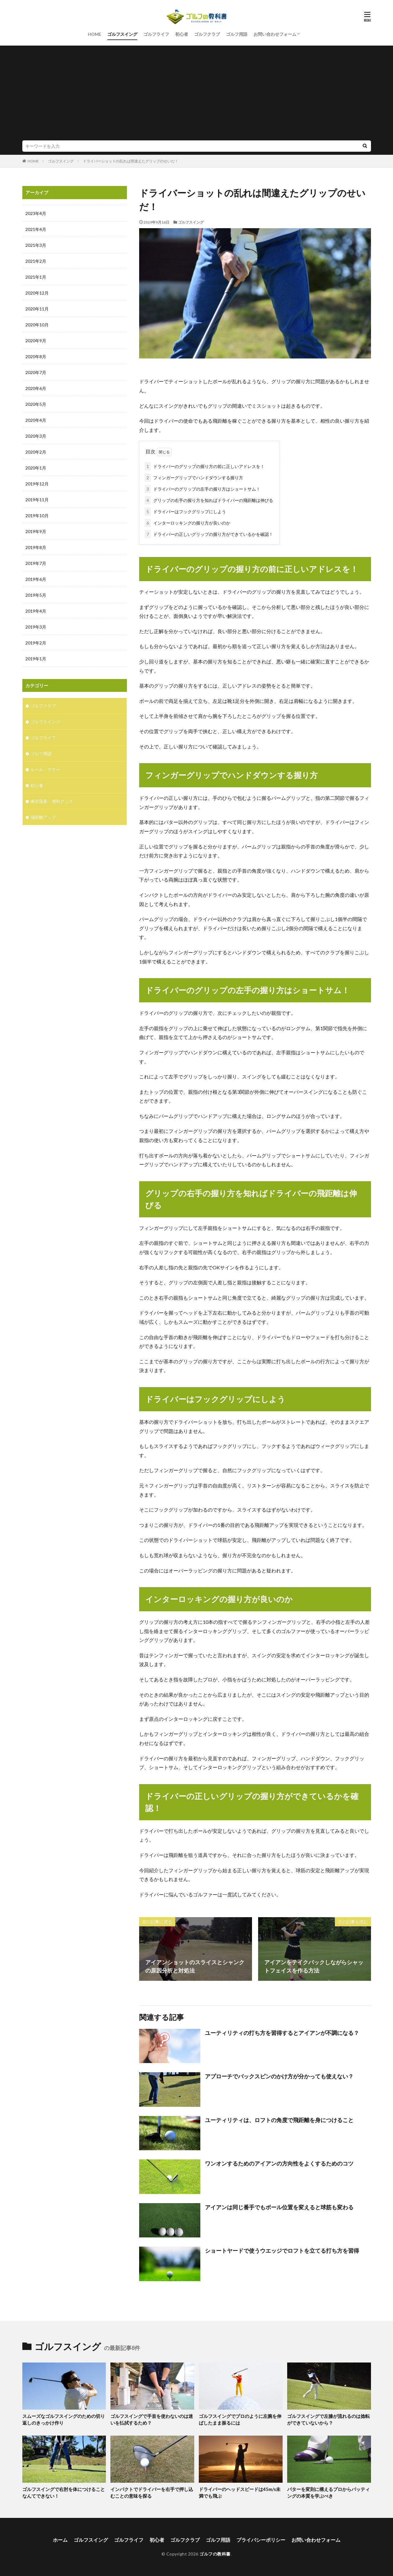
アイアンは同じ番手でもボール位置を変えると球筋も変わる (279, 2207)
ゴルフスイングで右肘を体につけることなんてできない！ (63, 2492)
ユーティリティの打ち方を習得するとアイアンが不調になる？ (282, 2032)
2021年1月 (35, 277)
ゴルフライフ (156, 34)
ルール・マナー (45, 769)
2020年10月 (37, 324)
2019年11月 (37, 499)
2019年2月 (35, 642)
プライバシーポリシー (260, 2540)
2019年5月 (35, 595)
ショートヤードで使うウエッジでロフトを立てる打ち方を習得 (282, 2250)
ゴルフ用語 (236, 34)
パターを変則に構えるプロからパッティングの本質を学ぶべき (328, 2492)
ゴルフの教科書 (215, 2553)
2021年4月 (35, 229)
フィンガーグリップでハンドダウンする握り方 (194, 477)
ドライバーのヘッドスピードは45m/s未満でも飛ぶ (239, 2492)
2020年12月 (37, 292)
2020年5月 (35, 404)
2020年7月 (35, 372)
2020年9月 (35, 340)
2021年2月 (35, 261)
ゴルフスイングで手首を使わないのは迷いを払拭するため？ (151, 2419)
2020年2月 (35, 452)
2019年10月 (37, 515)
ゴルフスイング (122, 34)
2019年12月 (37, 483)
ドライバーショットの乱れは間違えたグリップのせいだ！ (130, 161)
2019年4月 (35, 611)
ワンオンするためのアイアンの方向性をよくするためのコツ (279, 2163)
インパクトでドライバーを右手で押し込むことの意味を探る (151, 2492)
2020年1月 (35, 467)
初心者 (181, 34)
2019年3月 (35, 626)
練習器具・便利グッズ (51, 801)
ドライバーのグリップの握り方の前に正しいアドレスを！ (205, 466)
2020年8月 (35, 356)
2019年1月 (35, 658)
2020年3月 (35, 436)
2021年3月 (35, 245)
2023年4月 (35, 213)
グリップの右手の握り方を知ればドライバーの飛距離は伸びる (209, 500)
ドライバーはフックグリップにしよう (185, 511)
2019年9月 (35, 531)
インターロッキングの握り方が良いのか (187, 523)
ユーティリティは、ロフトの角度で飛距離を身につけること (279, 2120)
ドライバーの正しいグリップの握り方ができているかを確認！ (209, 534)
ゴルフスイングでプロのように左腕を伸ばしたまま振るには (240, 2419)
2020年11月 (37, 308)
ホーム (60, 2540)
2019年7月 (35, 563)
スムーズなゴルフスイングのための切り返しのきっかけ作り (63, 2419)
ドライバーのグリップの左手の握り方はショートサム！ (202, 489)
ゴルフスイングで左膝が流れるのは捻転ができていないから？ (328, 2419)
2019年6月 (35, 579)
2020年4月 (35, 420)
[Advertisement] (196, 94)
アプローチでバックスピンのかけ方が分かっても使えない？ (279, 2076)
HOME (94, 34)
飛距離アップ (43, 817)
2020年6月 (35, 388)
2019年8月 (35, 547)
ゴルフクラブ (207, 34)
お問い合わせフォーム (275, 34)
